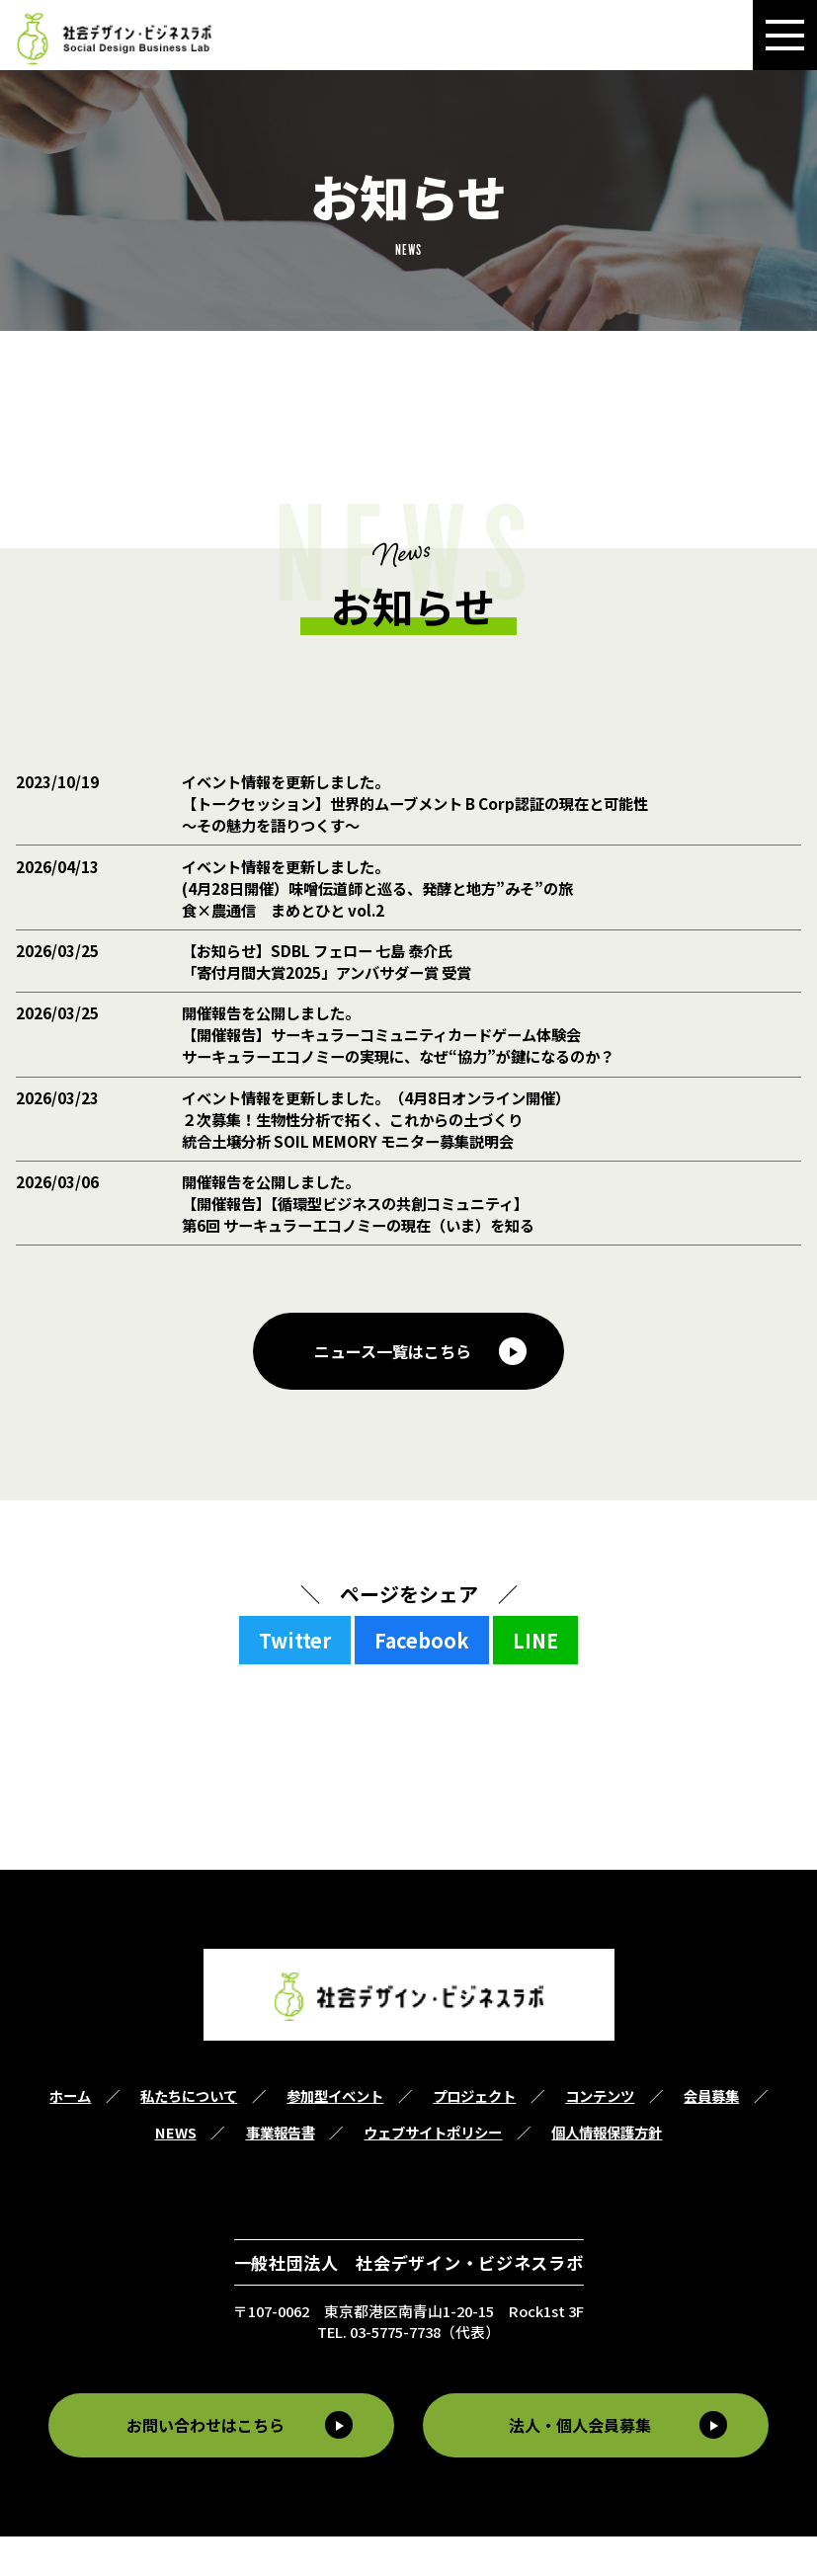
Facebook (421, 1680)
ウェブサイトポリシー (433, 2172)
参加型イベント (334, 2136)
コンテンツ (599, 2136)
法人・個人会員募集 (584, 2465)
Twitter (295, 1680)
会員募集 (711, 2136)
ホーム (70, 2136)
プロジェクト (474, 2136)
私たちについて (188, 2136)
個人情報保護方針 (606, 2172)
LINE (535, 1680)
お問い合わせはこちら (202, 2465)
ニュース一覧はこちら (392, 1391)
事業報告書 (280, 2172)
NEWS (176, 2172)
